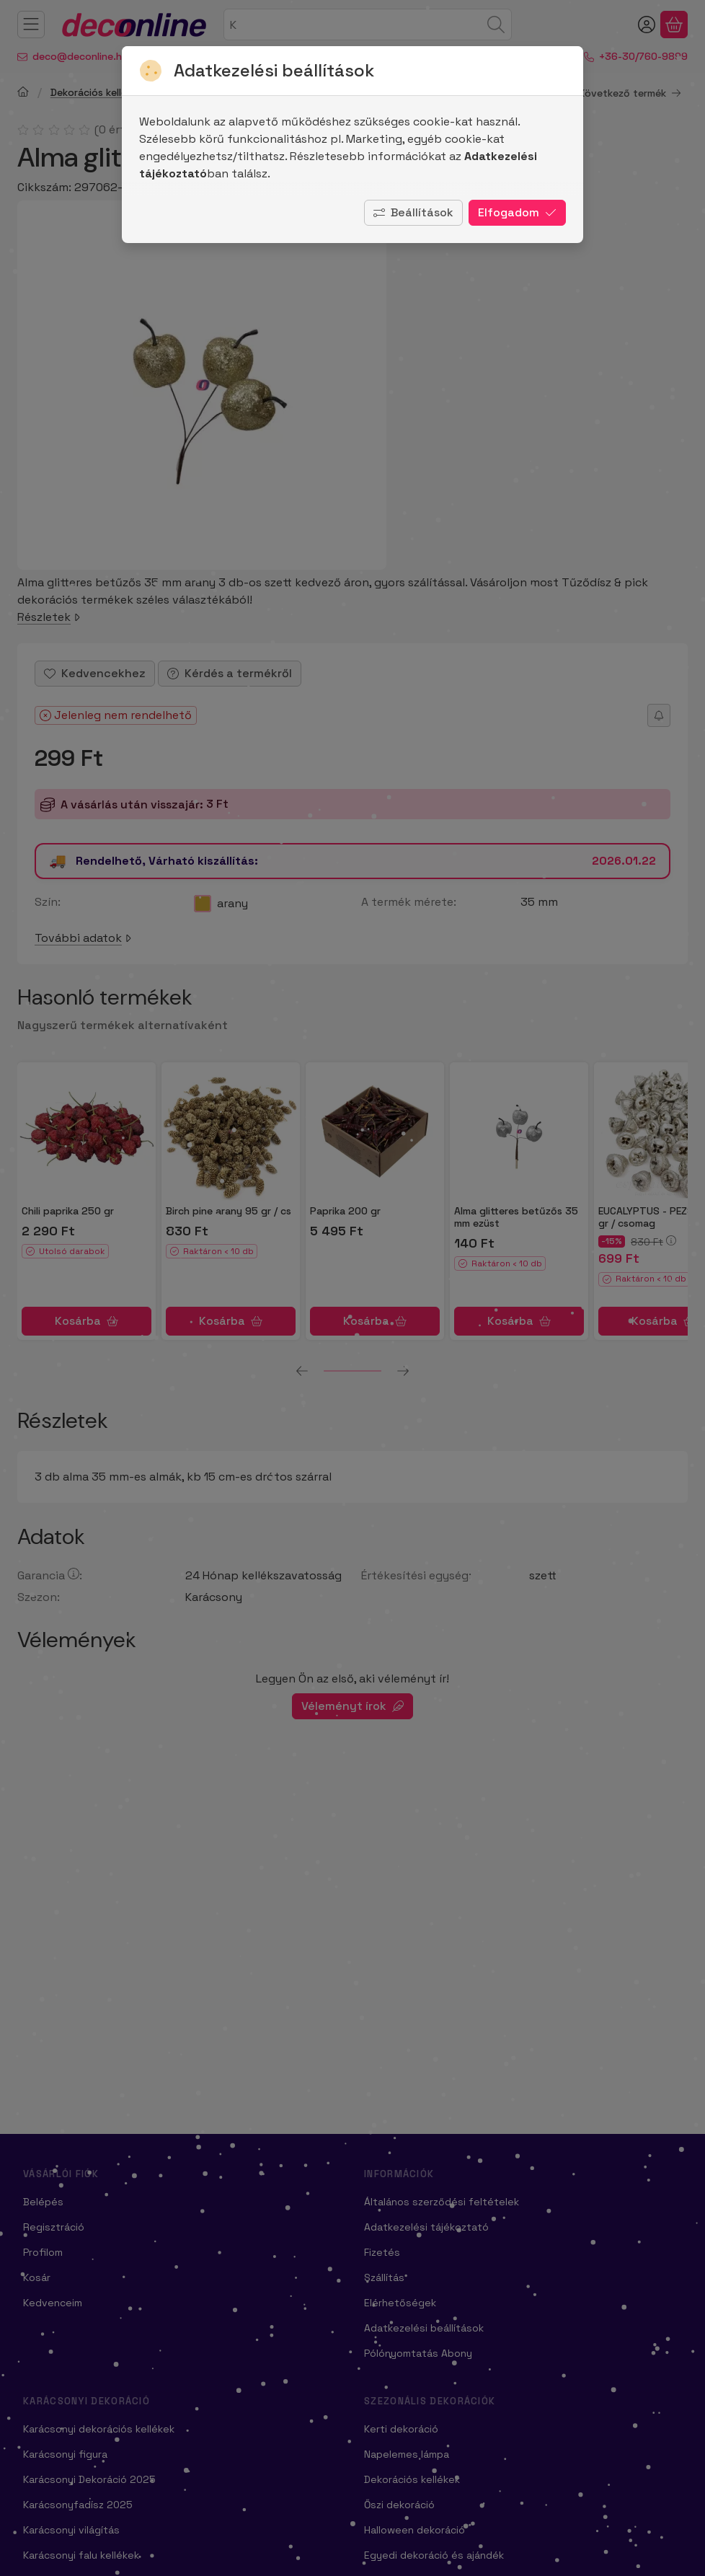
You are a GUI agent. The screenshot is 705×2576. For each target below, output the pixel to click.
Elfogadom (517, 212)
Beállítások (413, 212)
